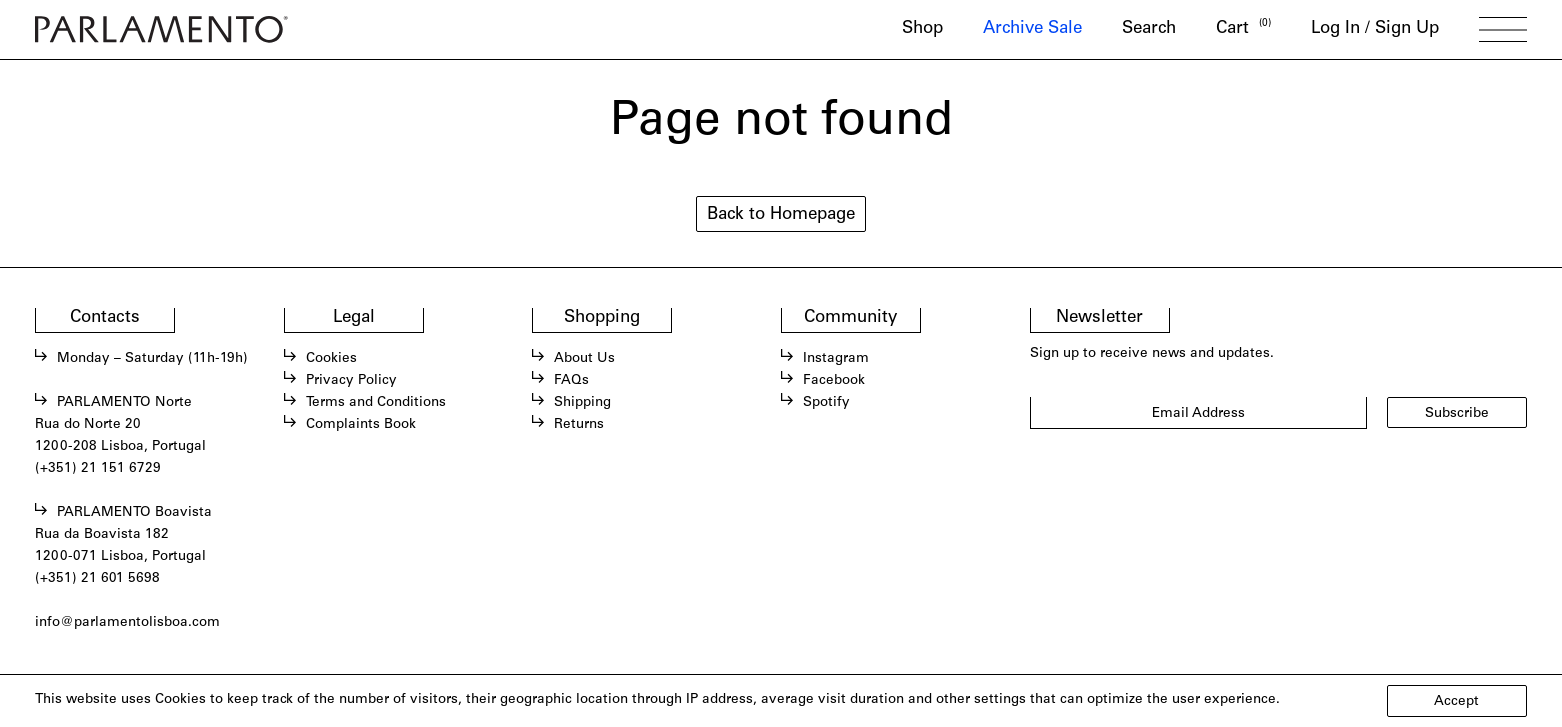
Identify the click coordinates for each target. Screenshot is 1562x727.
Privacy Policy (351, 381)
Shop (922, 29)
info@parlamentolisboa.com (127, 623)
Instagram (836, 359)
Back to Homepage (781, 215)
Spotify (826, 403)
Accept (1456, 702)
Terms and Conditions (376, 403)
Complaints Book (361, 425)
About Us (584, 359)
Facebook (834, 381)
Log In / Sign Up (1375, 29)
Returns (579, 425)
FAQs (571, 381)
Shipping (582, 403)
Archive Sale (1032, 29)
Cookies (331, 359)
